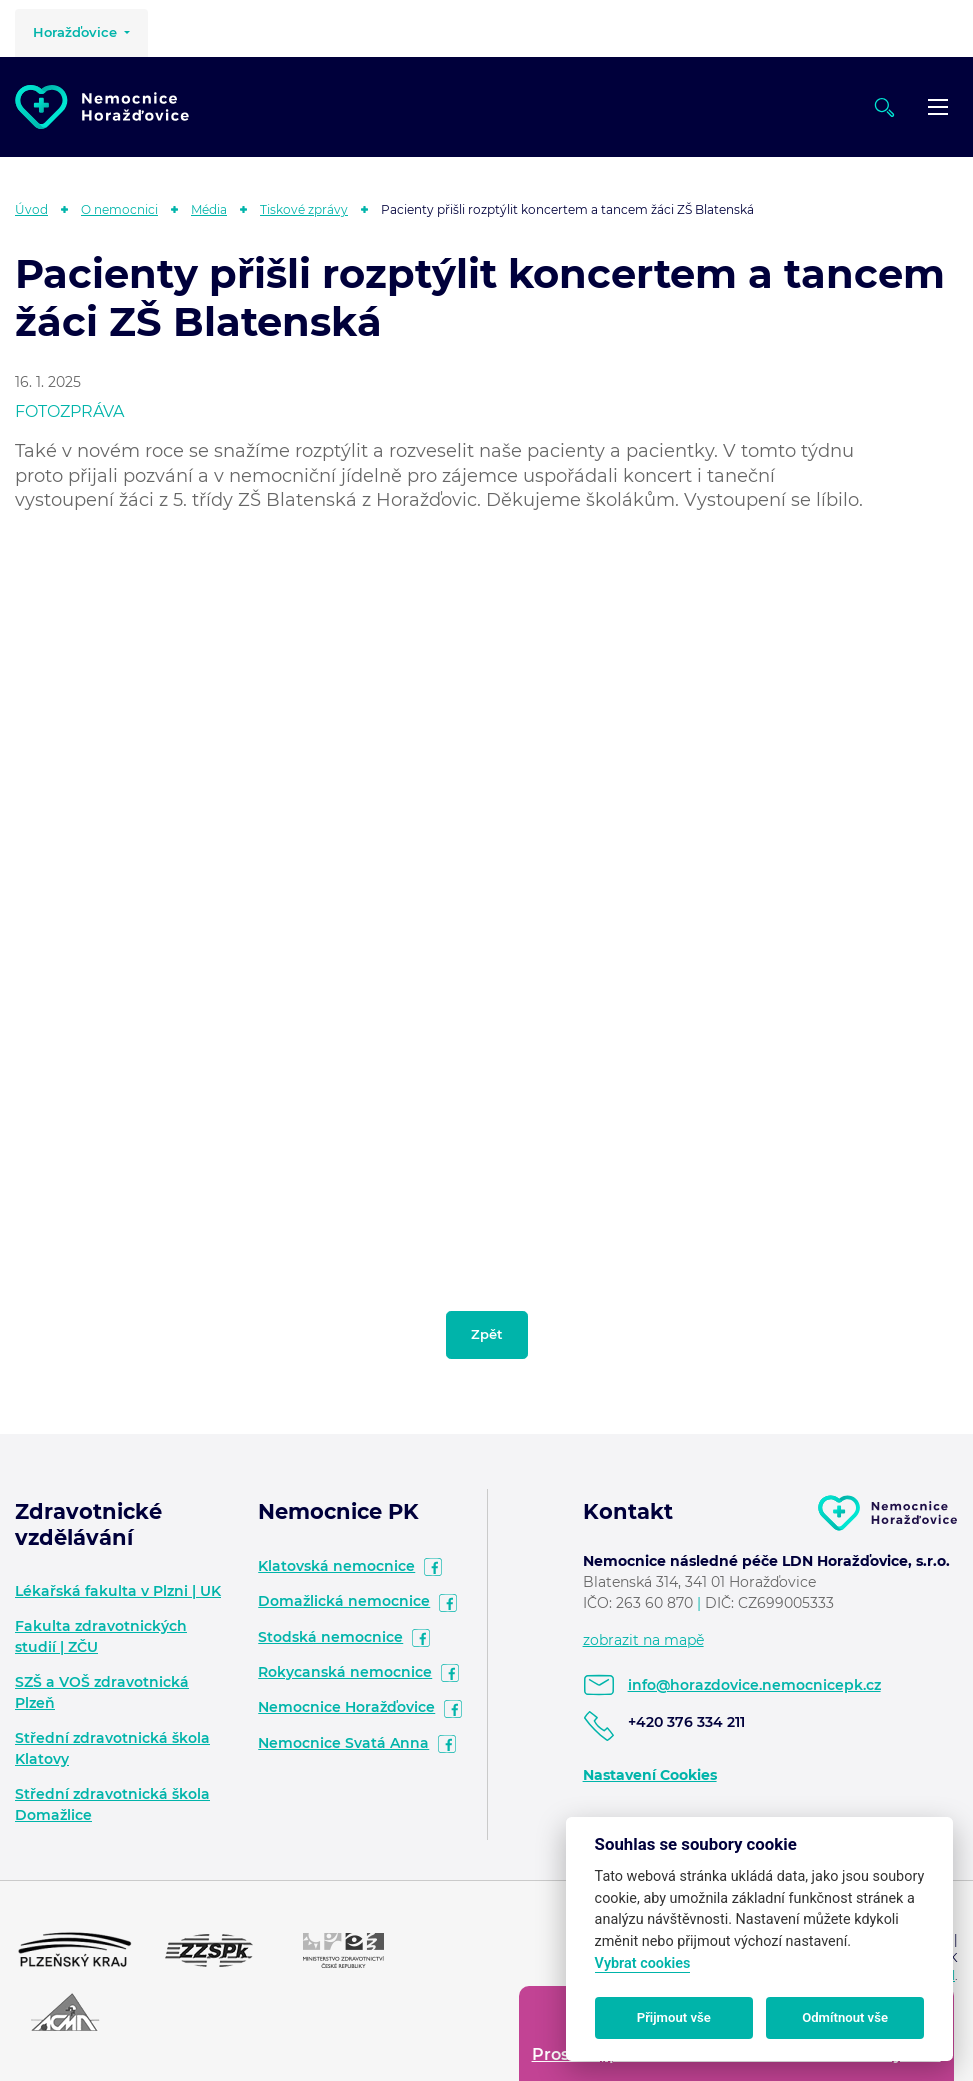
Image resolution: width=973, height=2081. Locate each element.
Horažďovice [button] (77, 32)
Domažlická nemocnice (344, 1601)
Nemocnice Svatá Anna (343, 1743)
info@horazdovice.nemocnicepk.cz (754, 1685)
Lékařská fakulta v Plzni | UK (118, 1591)
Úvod (31, 209)
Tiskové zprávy (304, 209)
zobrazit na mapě (643, 1640)
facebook (433, 1567)
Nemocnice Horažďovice (346, 1707)
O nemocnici (119, 209)
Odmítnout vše (845, 2017)
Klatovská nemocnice (336, 1566)
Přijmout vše (674, 2017)
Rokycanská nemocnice (345, 1672)
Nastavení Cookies (650, 1775)
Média (209, 209)
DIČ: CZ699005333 (769, 1603)
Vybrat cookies (643, 1963)
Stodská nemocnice (330, 1637)
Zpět (487, 1334)
